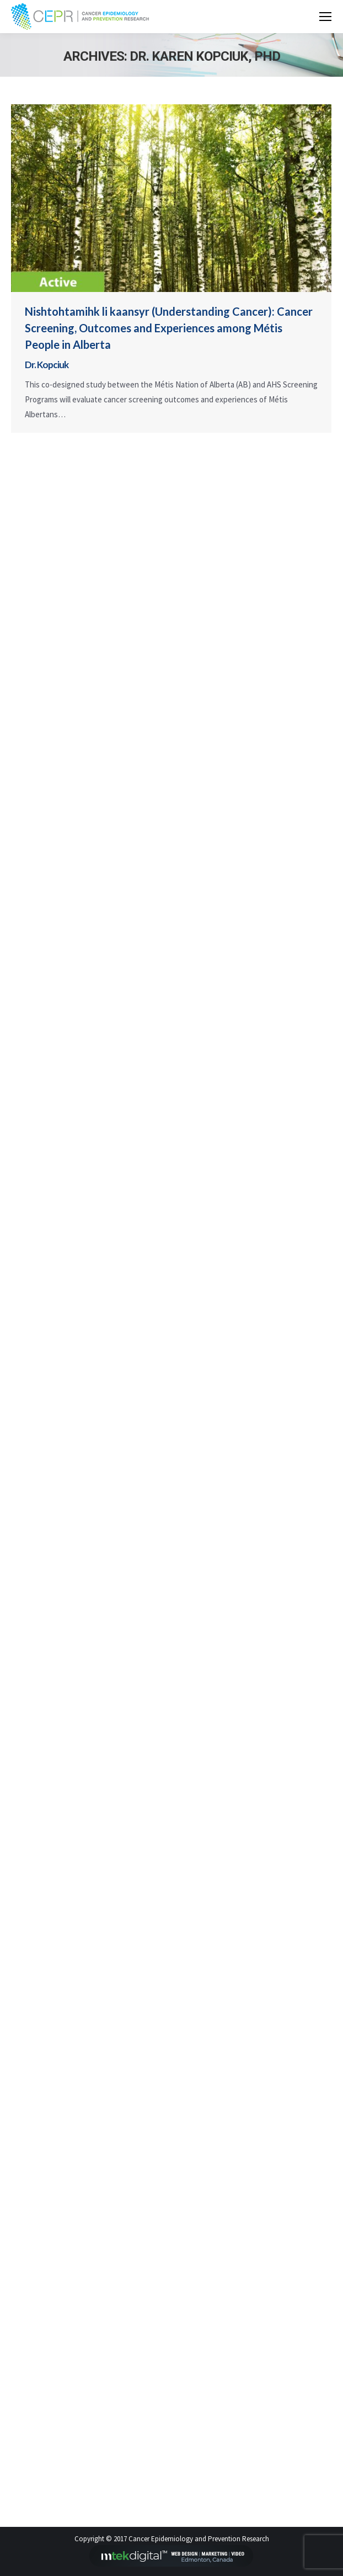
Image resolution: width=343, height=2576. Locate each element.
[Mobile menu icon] (325, 16)
